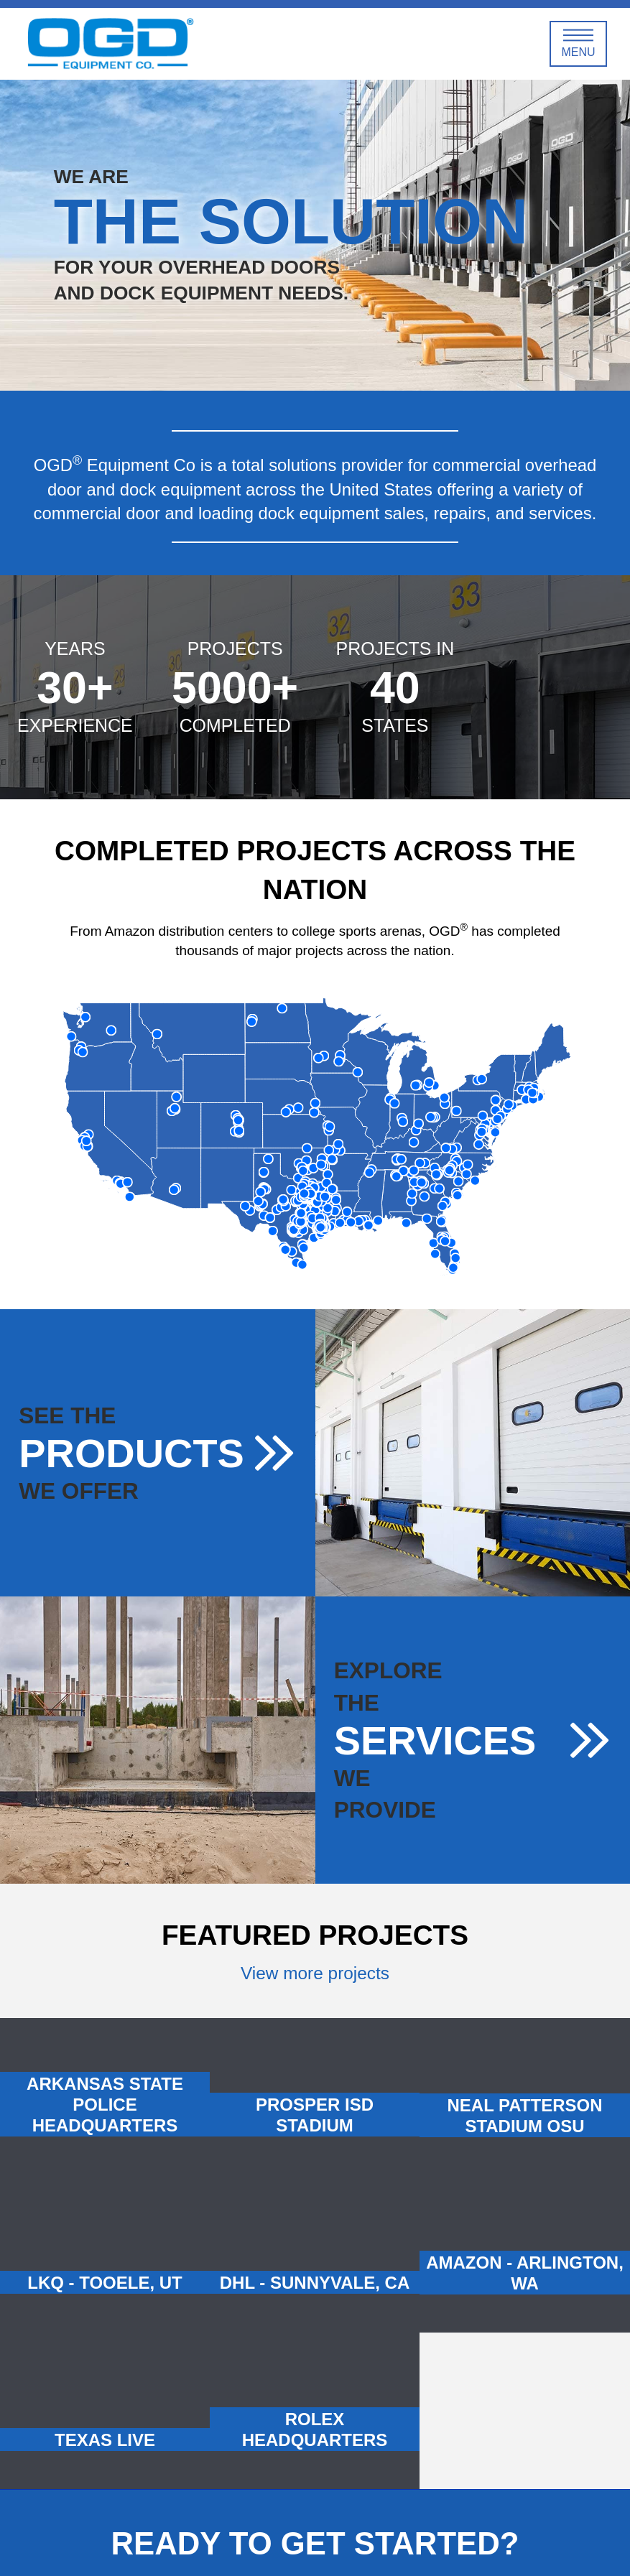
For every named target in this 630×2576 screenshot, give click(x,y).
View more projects (315, 1973)
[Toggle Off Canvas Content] (578, 44)
